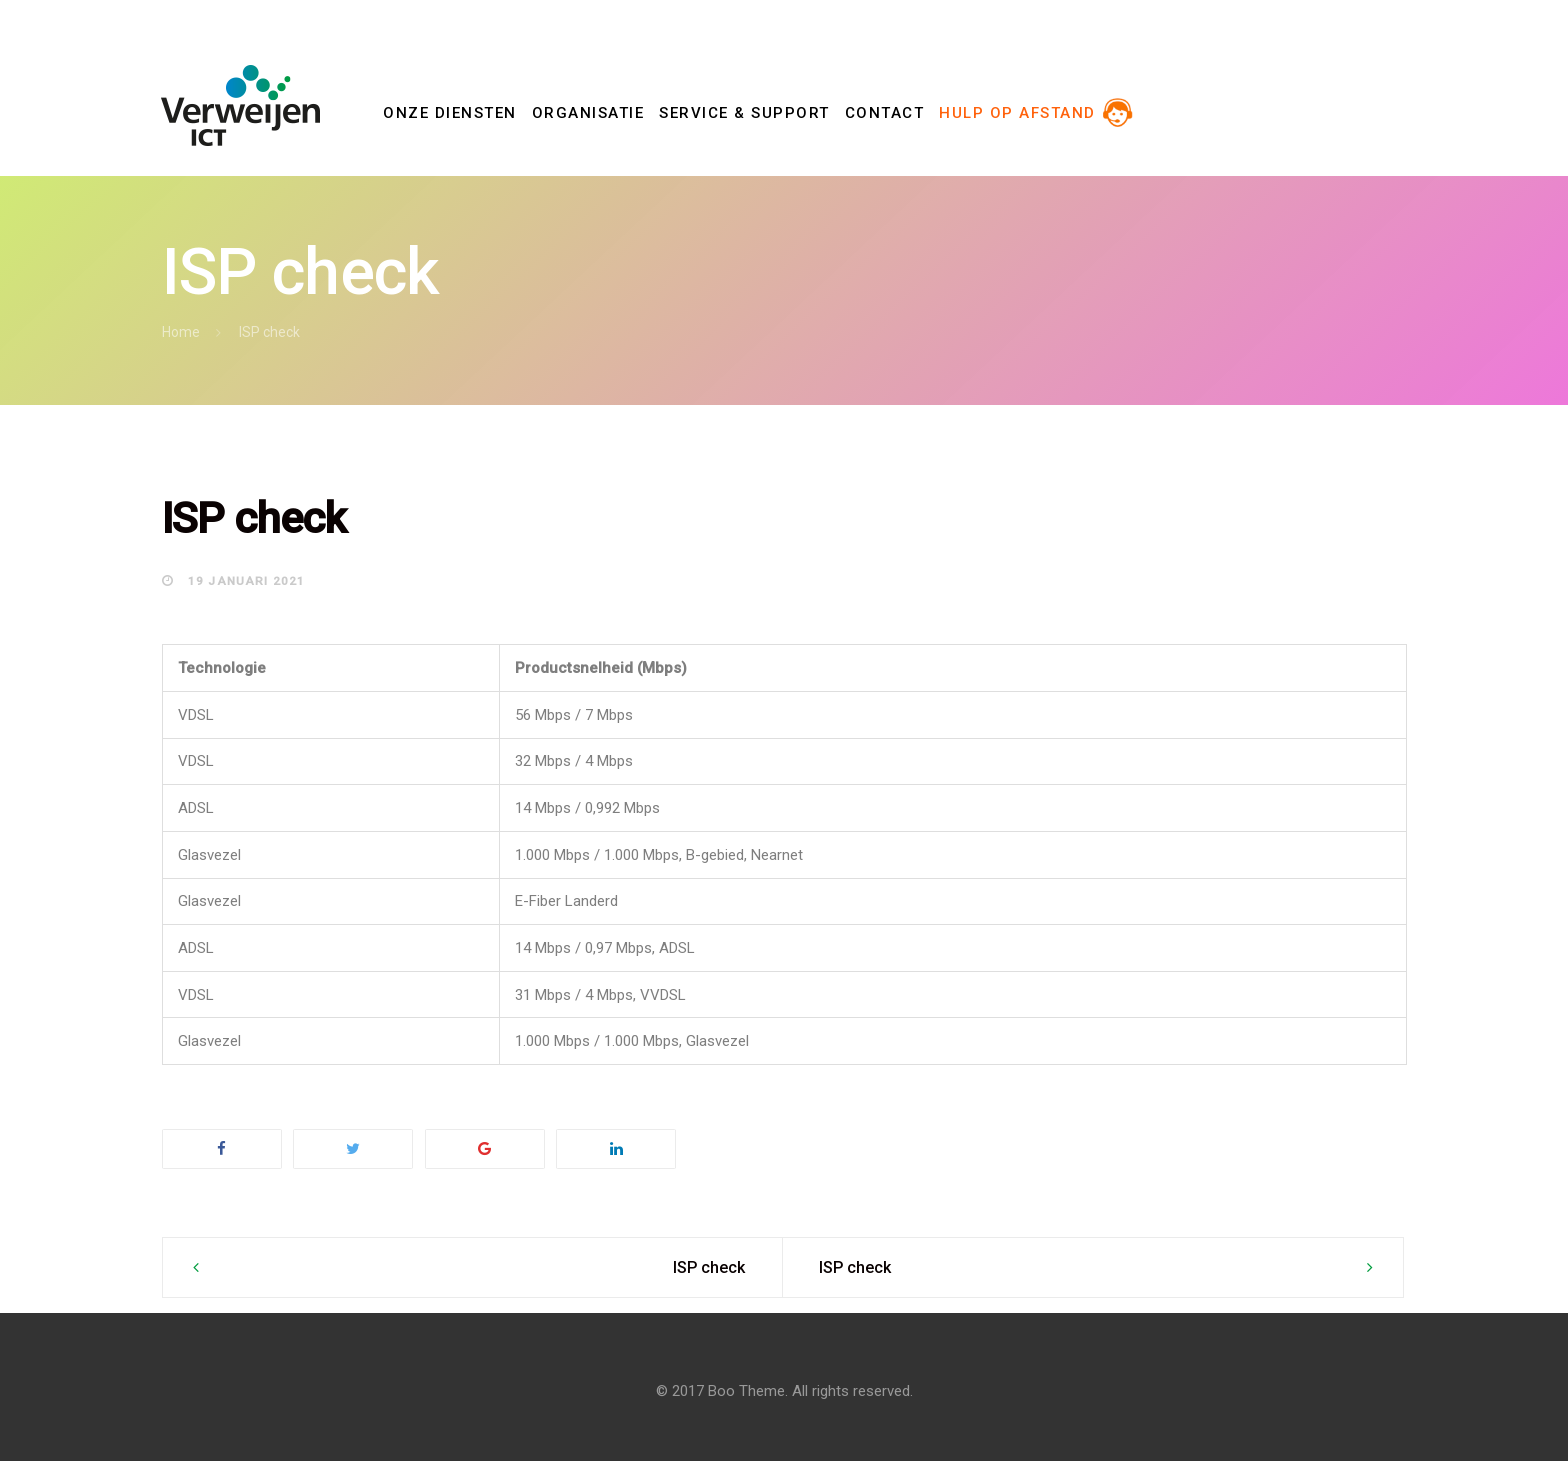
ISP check (709, 1267)
